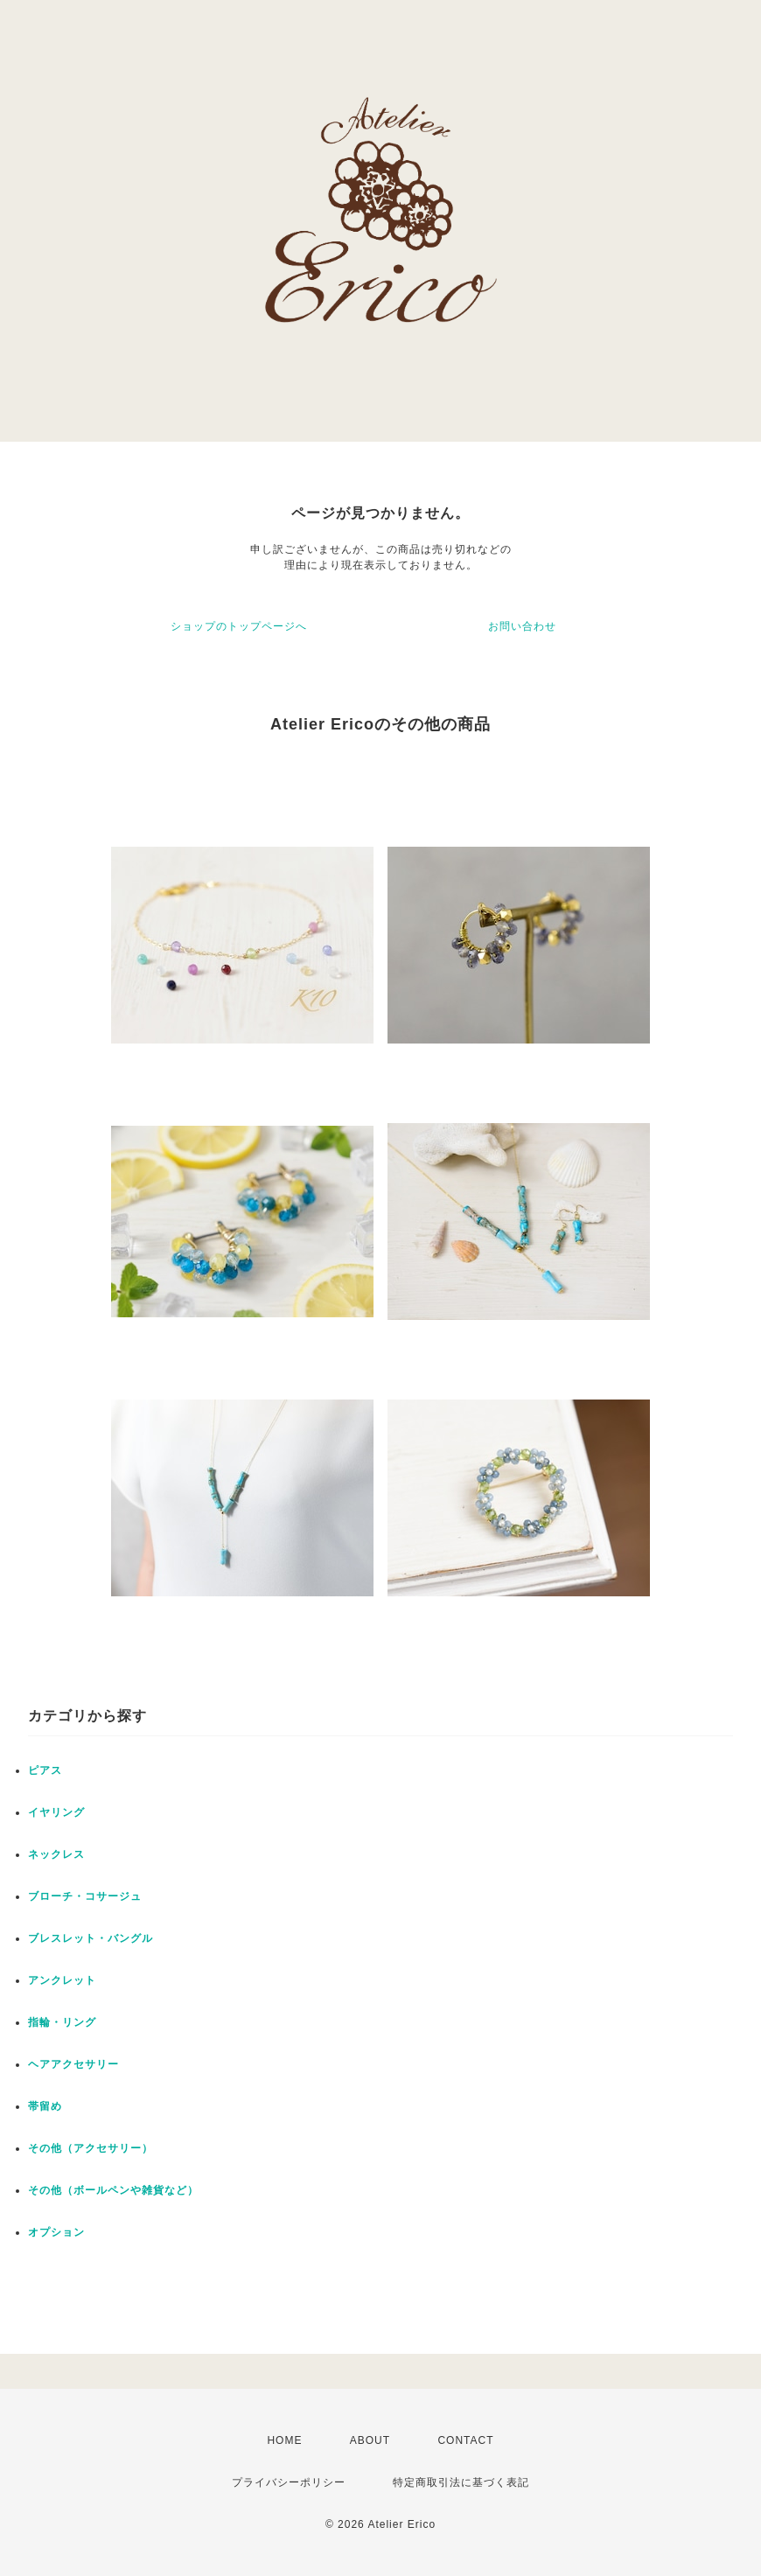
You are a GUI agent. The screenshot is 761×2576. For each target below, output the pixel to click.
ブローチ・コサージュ (85, 1896)
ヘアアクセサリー (73, 2064)
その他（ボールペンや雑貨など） (113, 2190)
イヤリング (56, 1812)
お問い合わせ (522, 626)
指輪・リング (62, 2022)
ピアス (45, 1770)
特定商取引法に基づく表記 (461, 2482)
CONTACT (465, 2440)
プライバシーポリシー (289, 2482)
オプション (56, 2232)
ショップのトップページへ (239, 626)
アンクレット (62, 1980)
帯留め (45, 2106)
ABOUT (370, 2440)
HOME (284, 2440)
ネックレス (56, 1854)
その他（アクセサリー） (90, 2148)
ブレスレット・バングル (90, 1938)
